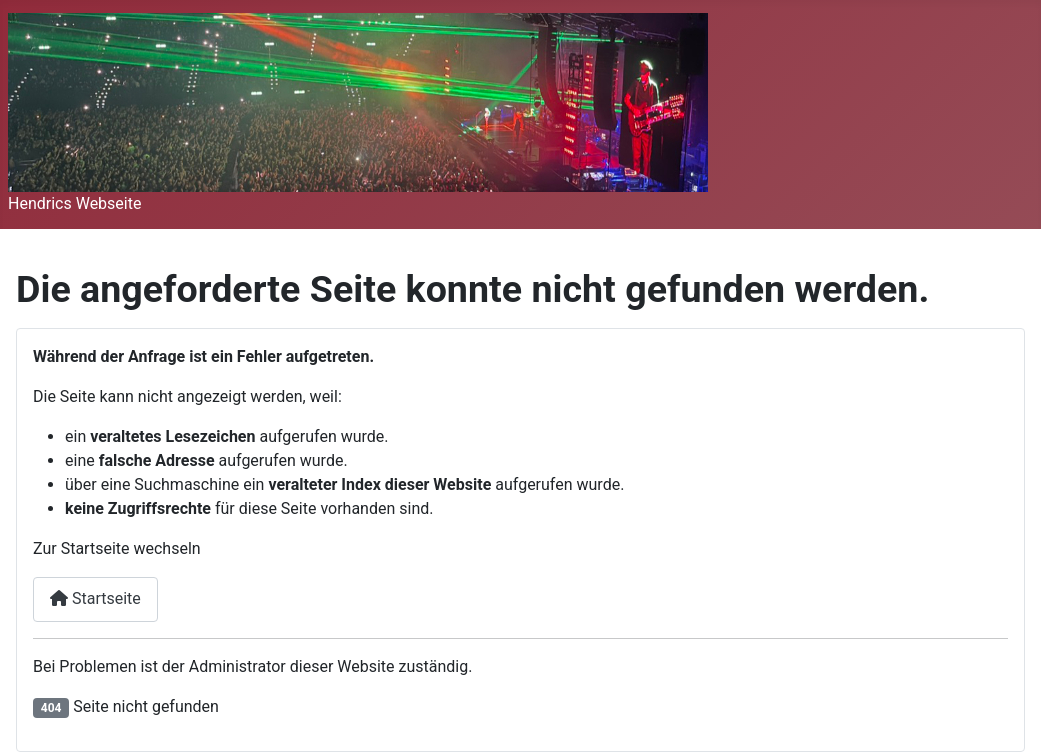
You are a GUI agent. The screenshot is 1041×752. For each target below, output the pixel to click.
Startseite (95, 598)
